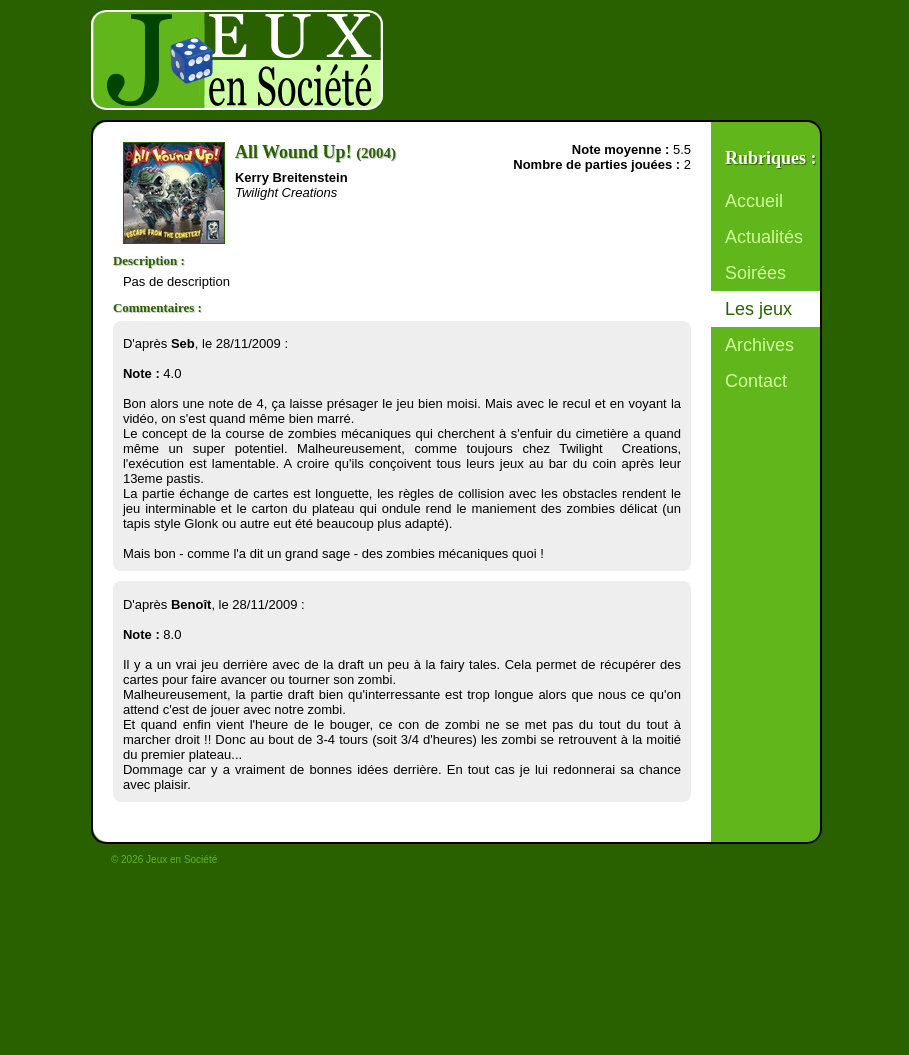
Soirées (755, 273)
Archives (759, 345)
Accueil (754, 201)
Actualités (764, 237)
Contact (756, 381)
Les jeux (758, 309)
